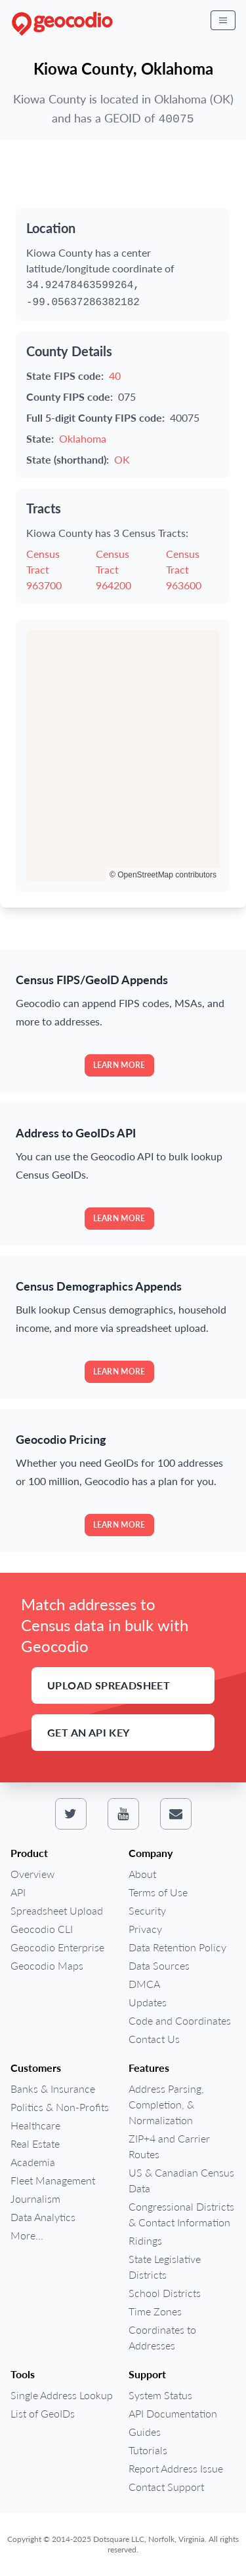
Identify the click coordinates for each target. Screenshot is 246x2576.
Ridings (145, 2240)
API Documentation (173, 2413)
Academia (32, 2162)
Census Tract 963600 (183, 569)
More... (26, 2235)
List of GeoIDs (42, 2413)
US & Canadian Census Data (181, 2180)
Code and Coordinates (180, 2020)
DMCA (144, 1984)
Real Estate (35, 2143)
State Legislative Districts (165, 2267)
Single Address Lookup (61, 2395)
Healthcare (35, 2125)
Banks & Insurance (52, 2088)
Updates (148, 2002)
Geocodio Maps (46, 1965)
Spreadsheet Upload (56, 1910)
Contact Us (154, 2039)
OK (122, 459)
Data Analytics (42, 2217)
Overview (32, 1874)
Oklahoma (82, 438)
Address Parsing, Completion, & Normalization (166, 2104)
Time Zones (155, 2311)
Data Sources (159, 1965)
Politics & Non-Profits (59, 2107)
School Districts (165, 2293)
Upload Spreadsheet (108, 1685)
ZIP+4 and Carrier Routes (169, 2146)
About (142, 1874)
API (18, 1892)
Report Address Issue (176, 2468)
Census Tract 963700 (44, 569)
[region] (123, 755)
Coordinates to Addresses (162, 2337)
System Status (160, 2395)
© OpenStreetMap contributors (163, 874)
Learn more (119, 1065)
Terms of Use (158, 1892)
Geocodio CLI (41, 1929)
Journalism (35, 2198)
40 (115, 375)
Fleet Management (52, 2180)
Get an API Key (88, 1732)
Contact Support (166, 2486)
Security (147, 1910)
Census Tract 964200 (113, 569)
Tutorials (148, 2450)
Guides (145, 2431)
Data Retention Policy (177, 1947)
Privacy (145, 1929)
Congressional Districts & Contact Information (181, 2214)
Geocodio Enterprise (57, 1947)
